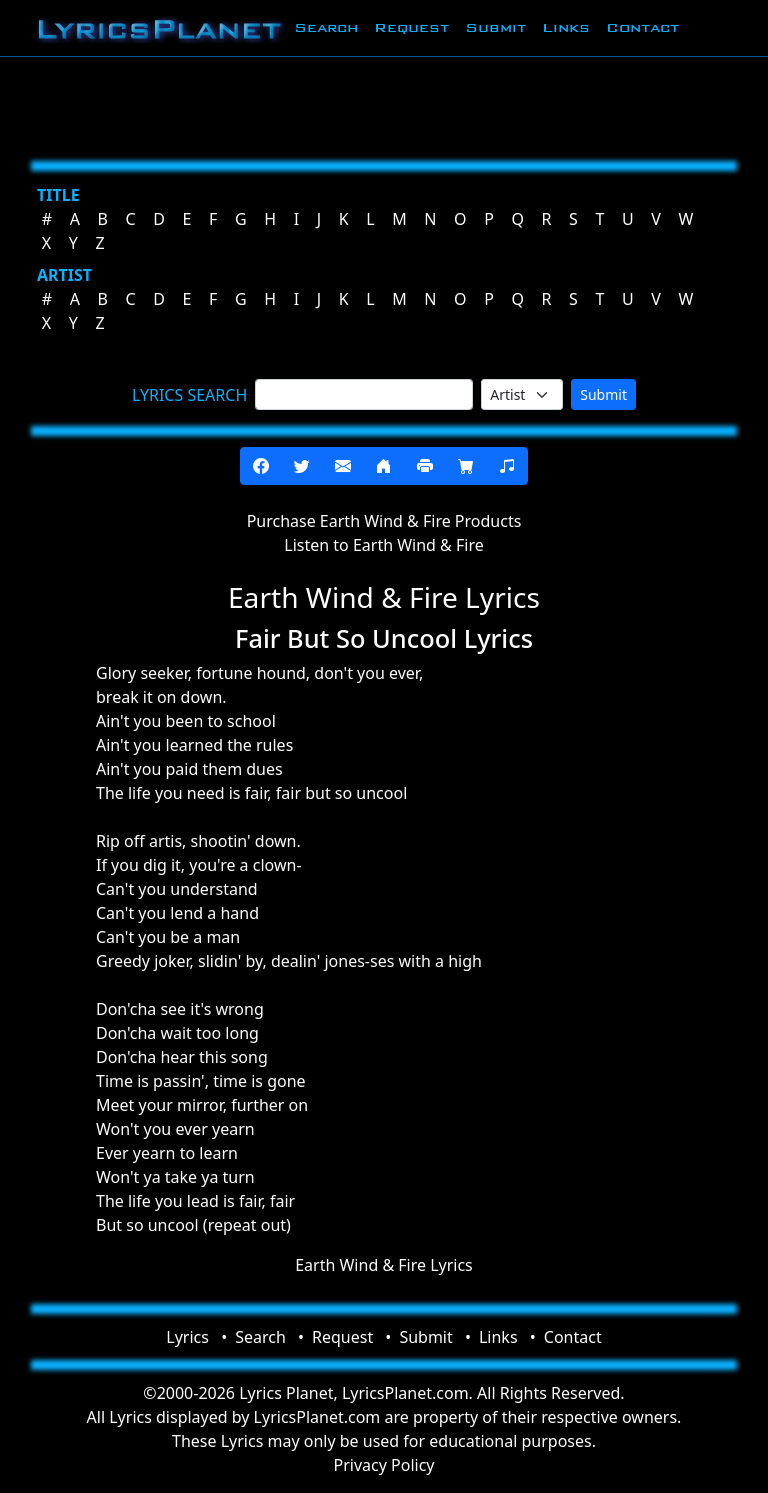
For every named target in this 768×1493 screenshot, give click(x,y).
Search (326, 27)
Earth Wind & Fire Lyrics (384, 1265)
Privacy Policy (384, 1465)
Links (566, 27)
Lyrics (187, 1337)
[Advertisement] (384, 105)
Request (411, 27)
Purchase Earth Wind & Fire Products (384, 521)
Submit (495, 27)
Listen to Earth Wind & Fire (383, 545)
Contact (642, 27)
